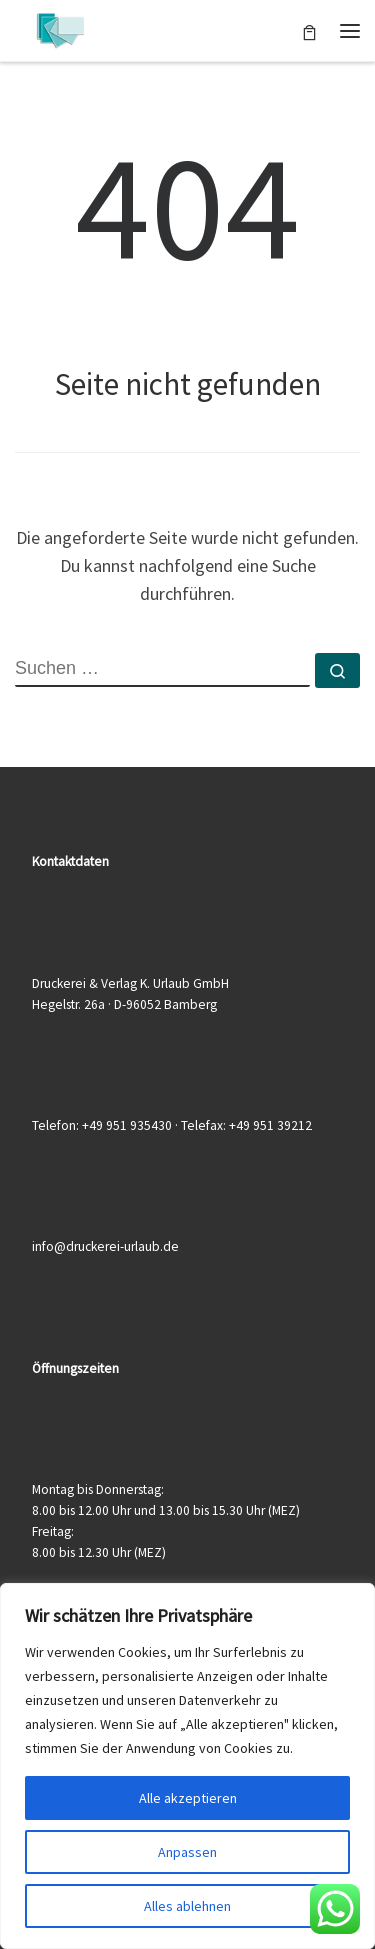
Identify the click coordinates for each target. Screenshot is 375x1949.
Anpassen (187, 1852)
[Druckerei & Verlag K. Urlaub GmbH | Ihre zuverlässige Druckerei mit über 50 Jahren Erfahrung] (60, 28)
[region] (187, 1766)
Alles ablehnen (187, 1906)
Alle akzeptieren (188, 1798)
